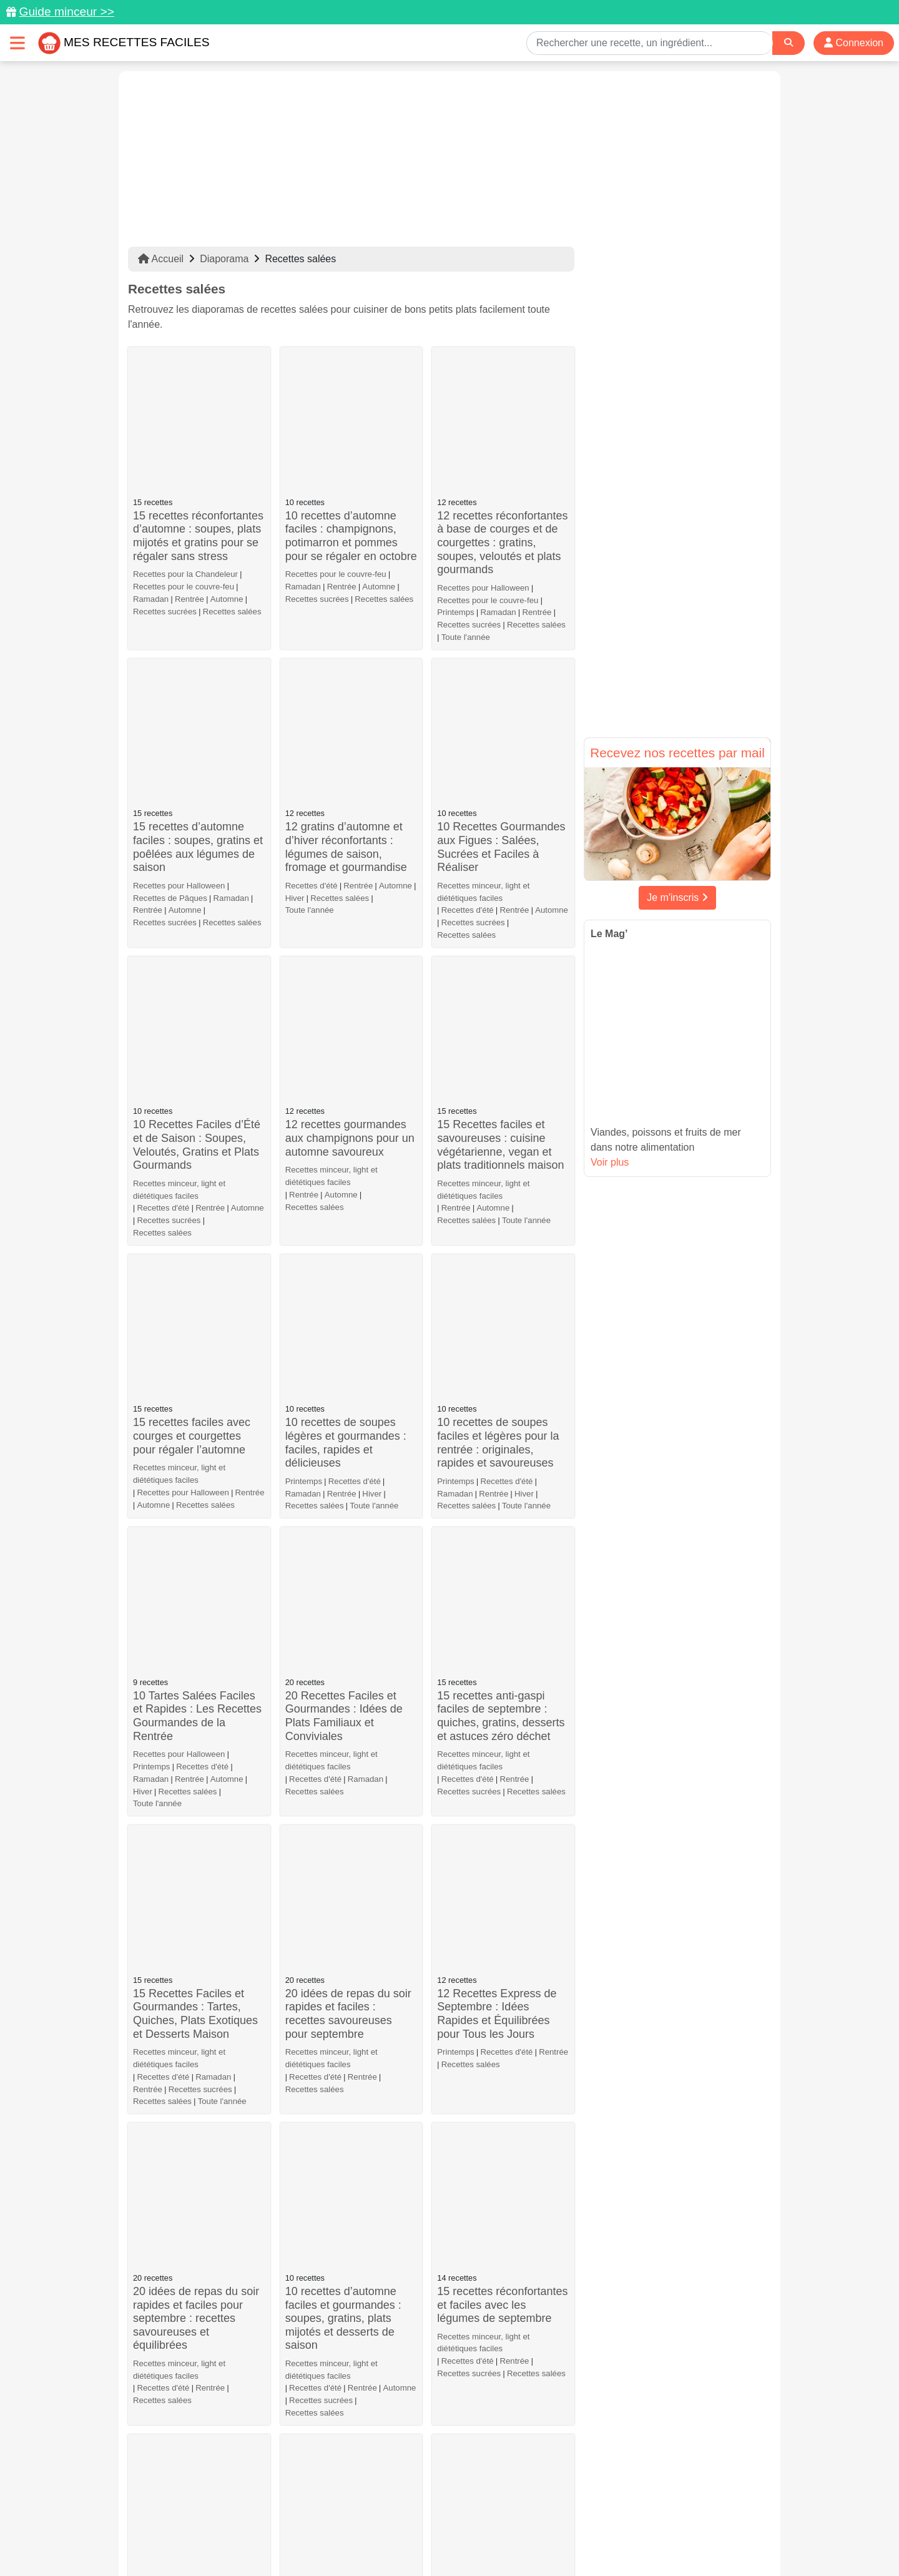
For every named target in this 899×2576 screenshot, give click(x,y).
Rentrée (189, 486)
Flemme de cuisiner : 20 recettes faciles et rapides (349, 2139)
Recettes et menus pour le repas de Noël (350, 1891)
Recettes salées (232, 499)
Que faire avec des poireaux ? (484, 2016)
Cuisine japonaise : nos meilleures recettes (495, 2248)
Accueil (161, 258)
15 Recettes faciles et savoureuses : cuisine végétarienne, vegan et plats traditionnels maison (500, 796)
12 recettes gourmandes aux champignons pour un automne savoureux (350, 789)
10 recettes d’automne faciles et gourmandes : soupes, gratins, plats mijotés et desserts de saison (343, 1508)
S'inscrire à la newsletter (571, 2540)
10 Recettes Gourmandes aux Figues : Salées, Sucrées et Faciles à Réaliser (501, 608)
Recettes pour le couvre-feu (183, 474)
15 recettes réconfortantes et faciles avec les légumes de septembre (502, 1495)
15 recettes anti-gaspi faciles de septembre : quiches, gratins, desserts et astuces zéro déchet (500, 1142)
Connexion (853, 42)
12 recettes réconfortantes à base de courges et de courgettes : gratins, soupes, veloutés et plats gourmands (502, 430)
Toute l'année (465, 524)
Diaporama (224, 258)
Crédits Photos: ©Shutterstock (338, 2540)
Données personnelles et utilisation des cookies (225, 2527)
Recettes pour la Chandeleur (185, 462)
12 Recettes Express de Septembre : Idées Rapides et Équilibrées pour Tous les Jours (496, 1328)
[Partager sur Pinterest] (402, 2504)
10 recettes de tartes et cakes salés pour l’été (494, 1672)
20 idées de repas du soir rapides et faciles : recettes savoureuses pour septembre (348, 1328)
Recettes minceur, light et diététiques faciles (483, 653)
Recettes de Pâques (170, 673)
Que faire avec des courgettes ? (332, 2343)
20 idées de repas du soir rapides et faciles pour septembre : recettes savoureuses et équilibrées (196, 1508)
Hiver (295, 673)
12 (560, 2408)
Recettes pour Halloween (483, 475)
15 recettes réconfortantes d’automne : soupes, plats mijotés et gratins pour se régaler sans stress (198, 423)
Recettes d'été (311, 661)
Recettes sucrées (165, 499)
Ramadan (151, 486)
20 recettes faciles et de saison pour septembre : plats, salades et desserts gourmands (196, 1701)
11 (533, 2408)
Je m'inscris (677, 897)
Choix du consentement (461, 2540)
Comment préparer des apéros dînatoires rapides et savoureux (348, 2037)
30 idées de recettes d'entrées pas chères (489, 2343)
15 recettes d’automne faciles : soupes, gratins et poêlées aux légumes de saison (198, 622)
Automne (226, 486)
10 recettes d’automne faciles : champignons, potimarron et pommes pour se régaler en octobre (351, 423)
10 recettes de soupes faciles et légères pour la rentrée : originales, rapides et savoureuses (498, 981)
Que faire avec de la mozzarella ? (183, 2343)
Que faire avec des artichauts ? (180, 2139)
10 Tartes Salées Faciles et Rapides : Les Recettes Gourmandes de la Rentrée (197, 1142)
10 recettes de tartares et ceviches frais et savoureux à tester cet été (197, 1852)
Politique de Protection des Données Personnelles (653, 2527)
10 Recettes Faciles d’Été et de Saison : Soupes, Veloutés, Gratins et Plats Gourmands (196, 796)
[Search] (788, 43)
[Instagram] (497, 2504)
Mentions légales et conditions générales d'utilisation (437, 2527)
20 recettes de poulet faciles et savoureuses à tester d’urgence (497, 1852)
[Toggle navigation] (17, 42)
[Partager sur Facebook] (451, 2504)
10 (507, 2408)
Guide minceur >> (66, 11)
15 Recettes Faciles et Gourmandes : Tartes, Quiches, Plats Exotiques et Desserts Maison (195, 1313)
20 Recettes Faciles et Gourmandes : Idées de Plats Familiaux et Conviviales (344, 1142)
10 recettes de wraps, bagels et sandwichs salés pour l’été (350, 1694)
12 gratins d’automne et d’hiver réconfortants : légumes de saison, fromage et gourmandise (346, 622)
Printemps (455, 500)
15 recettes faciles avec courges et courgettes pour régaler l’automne (191, 960)
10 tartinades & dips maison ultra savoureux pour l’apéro (343, 1852)
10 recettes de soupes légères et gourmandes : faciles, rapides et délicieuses (345, 981)
